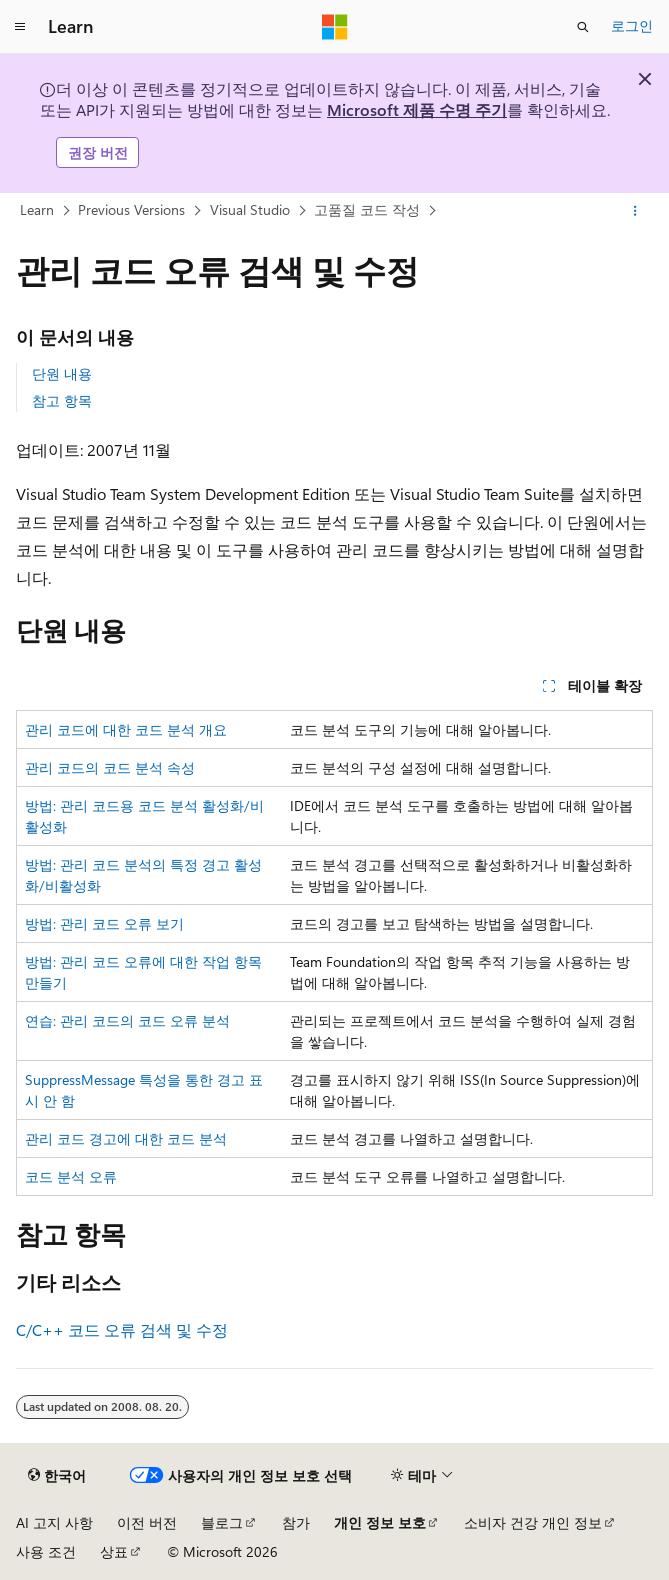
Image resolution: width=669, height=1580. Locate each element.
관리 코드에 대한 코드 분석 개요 (126, 729)
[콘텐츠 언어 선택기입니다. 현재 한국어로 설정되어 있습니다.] (57, 1476)
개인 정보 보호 (380, 1522)
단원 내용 (62, 373)
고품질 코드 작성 (367, 209)
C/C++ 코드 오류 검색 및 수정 (122, 1329)
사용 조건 (46, 1551)
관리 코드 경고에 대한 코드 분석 (126, 1138)
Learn (37, 209)
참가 (296, 1522)
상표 (114, 1551)
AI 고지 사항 (54, 1522)
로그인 (632, 25)
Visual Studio (250, 209)
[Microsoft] (335, 27)
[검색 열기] (583, 27)
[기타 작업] (635, 211)
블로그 (222, 1522)
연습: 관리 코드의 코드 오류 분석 (127, 1020)
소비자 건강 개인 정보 (533, 1522)
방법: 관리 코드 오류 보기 (104, 923)
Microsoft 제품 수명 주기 (417, 109)
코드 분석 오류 (71, 1176)
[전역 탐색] (20, 27)
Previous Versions (131, 209)
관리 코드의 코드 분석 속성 (110, 767)
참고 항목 (62, 400)
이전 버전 (147, 1522)
